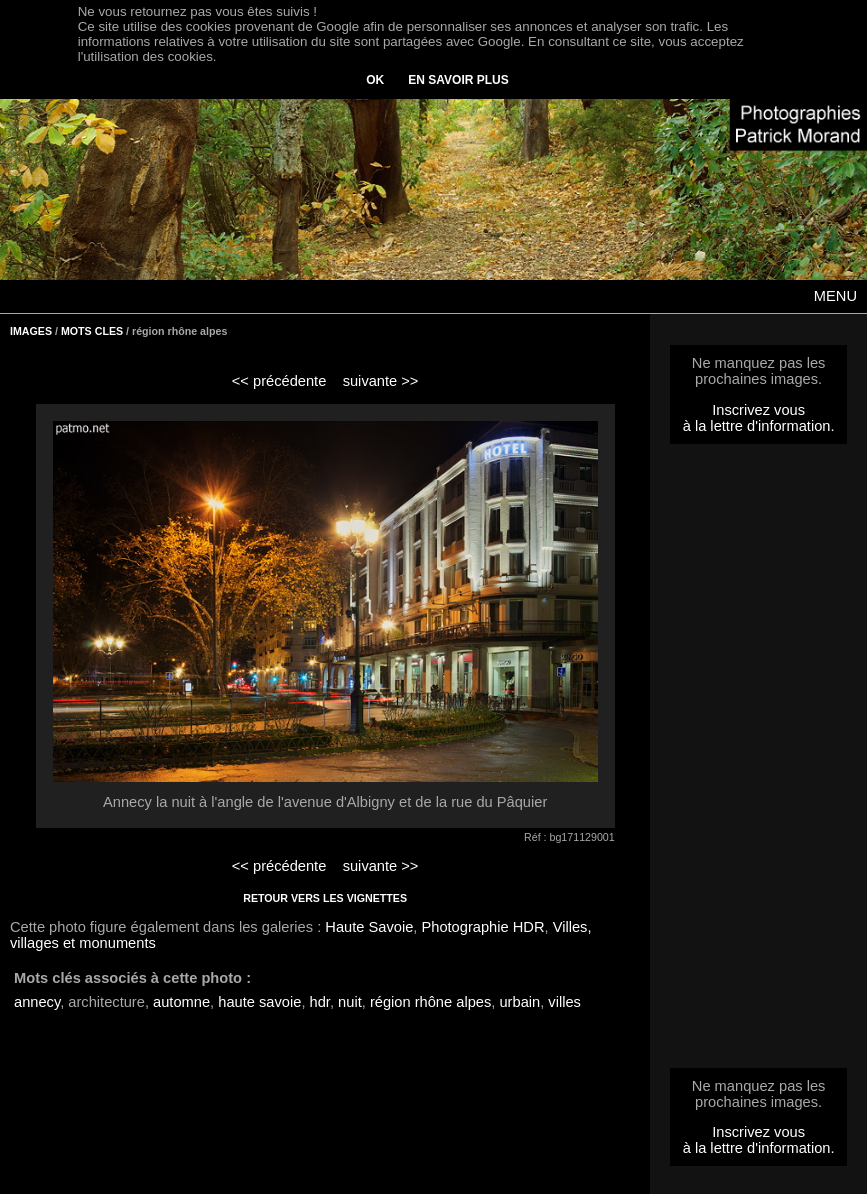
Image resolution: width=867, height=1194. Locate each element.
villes (564, 1002)
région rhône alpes (430, 1002)
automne (181, 1002)
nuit (350, 1002)
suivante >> (381, 381)
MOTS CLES (92, 331)
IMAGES (31, 331)
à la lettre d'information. (759, 426)
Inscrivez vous (758, 410)
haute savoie (259, 1002)
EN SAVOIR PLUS (458, 80)
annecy (37, 1002)
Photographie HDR (482, 927)
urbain (519, 1002)
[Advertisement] (759, 762)
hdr (320, 1002)
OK (375, 80)
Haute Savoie (369, 927)
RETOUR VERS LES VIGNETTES (325, 898)
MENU (835, 296)
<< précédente (279, 381)
